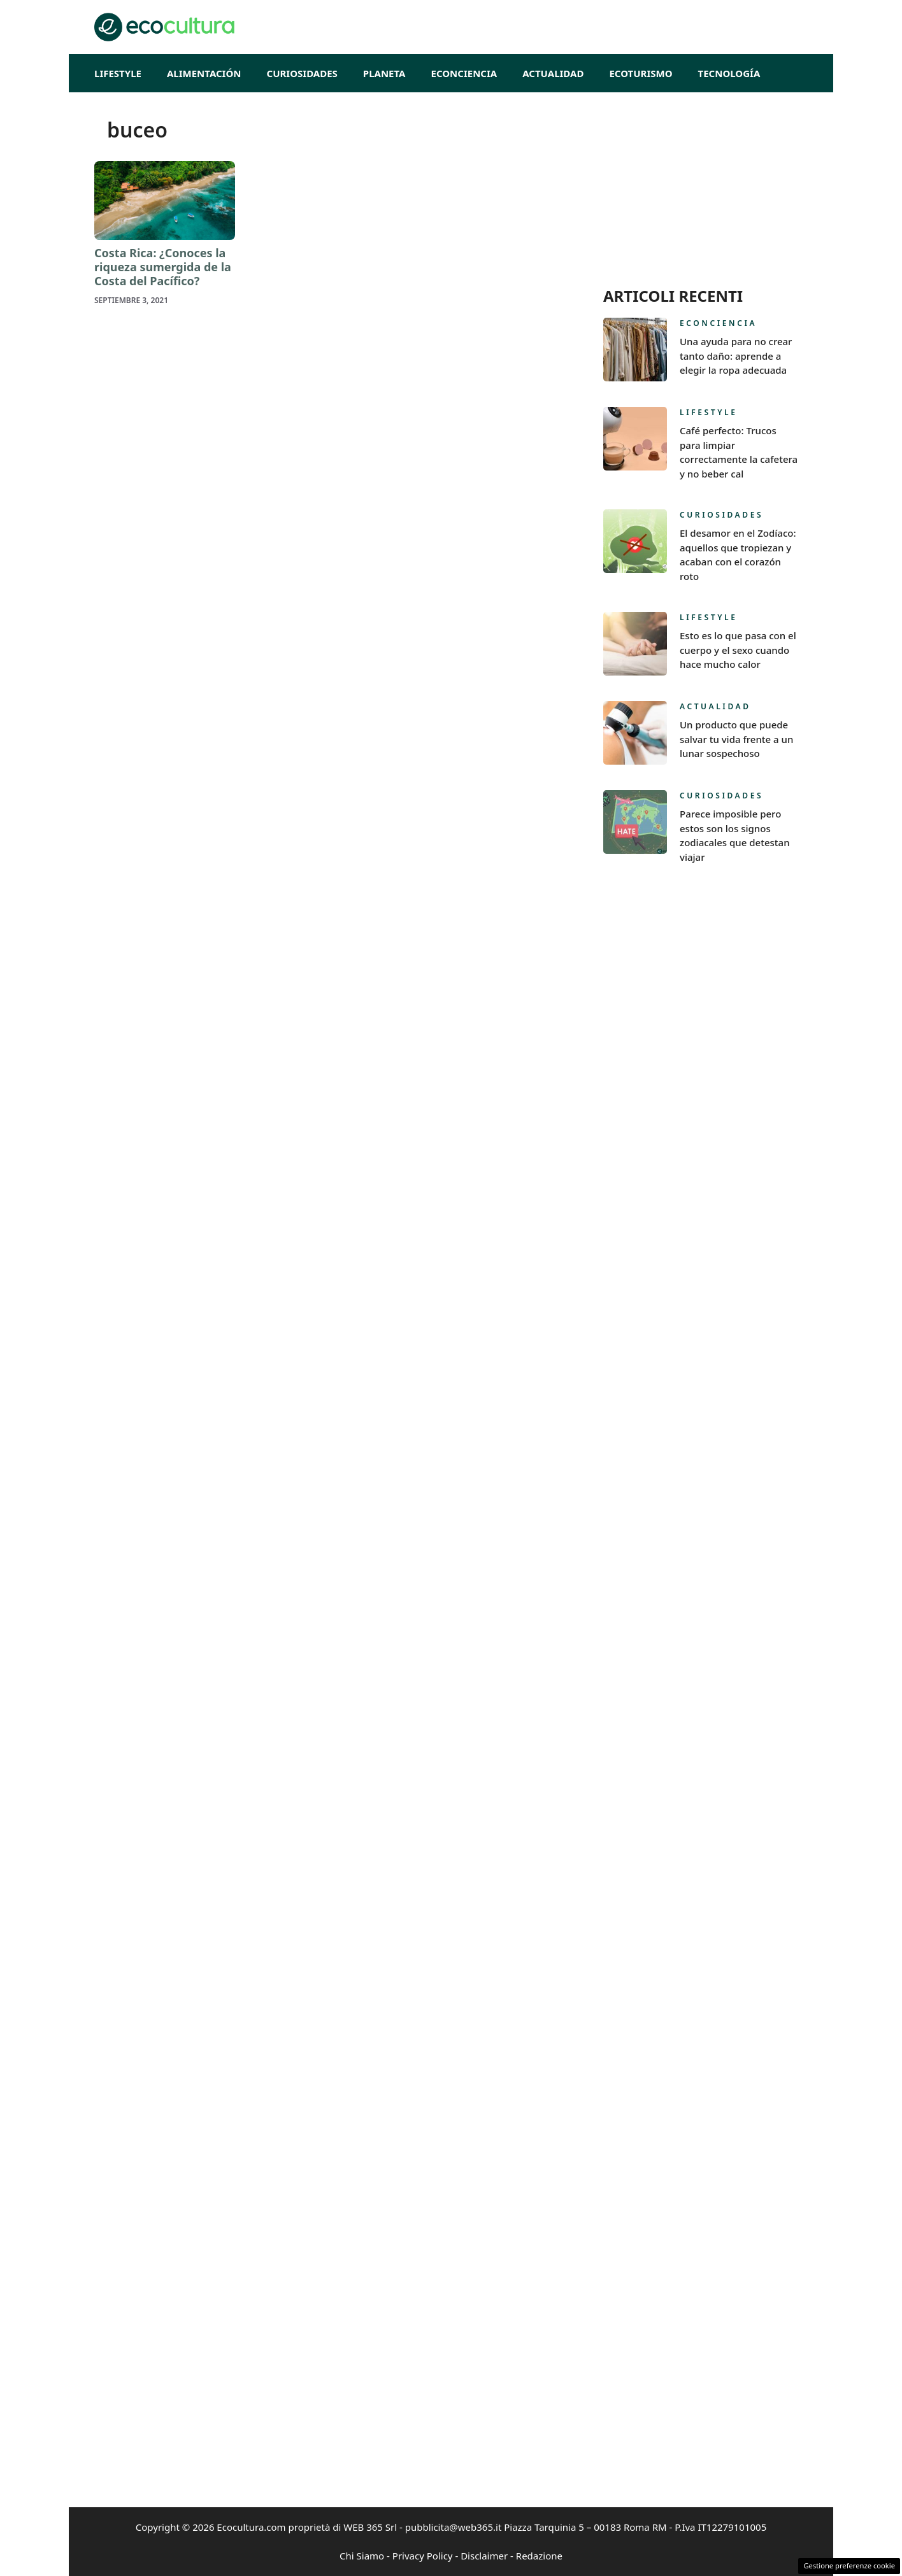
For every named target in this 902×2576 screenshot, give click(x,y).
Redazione (539, 2555)
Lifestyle (117, 73)
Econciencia (464, 73)
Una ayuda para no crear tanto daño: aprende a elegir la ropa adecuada (736, 355)
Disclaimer (484, 2555)
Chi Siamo (362, 2555)
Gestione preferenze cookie (849, 2565)
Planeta (384, 73)
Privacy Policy (422, 2555)
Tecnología (729, 73)
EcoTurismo (640, 73)
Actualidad (552, 73)
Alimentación (204, 73)
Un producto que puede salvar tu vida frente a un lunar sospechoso (736, 739)
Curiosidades (302, 73)
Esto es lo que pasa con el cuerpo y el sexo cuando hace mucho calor (738, 649)
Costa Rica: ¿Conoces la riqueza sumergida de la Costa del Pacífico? (162, 266)
